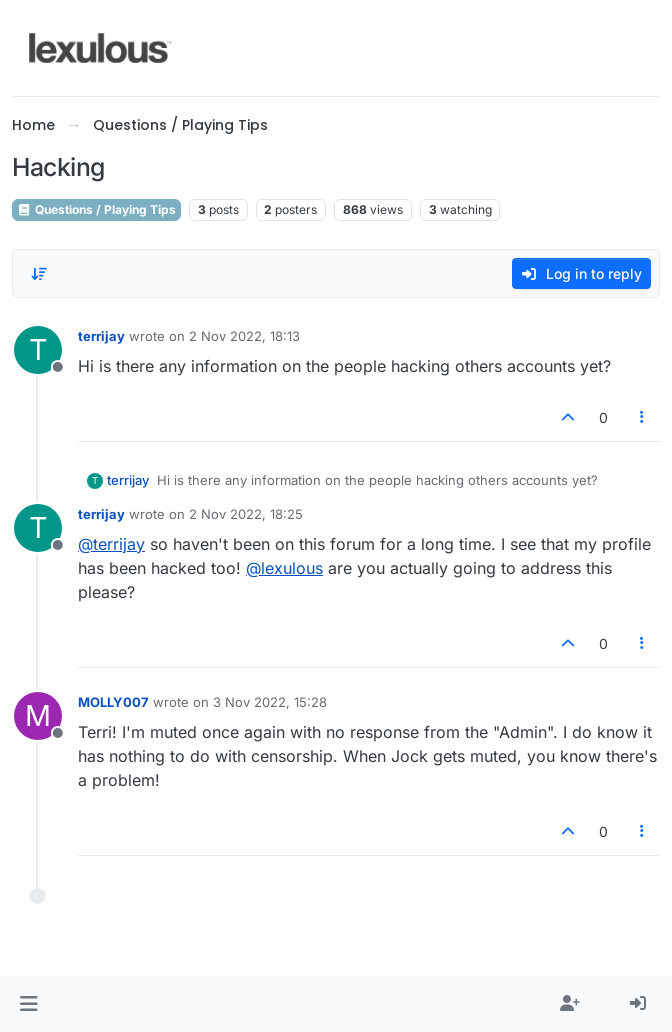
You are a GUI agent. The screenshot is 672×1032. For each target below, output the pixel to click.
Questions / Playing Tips (96, 209)
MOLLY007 (113, 702)
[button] (28, 1004)
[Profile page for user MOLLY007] (38, 716)
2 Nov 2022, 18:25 (246, 514)
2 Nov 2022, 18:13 (244, 336)
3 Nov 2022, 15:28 (270, 702)
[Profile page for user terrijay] (38, 350)
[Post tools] (643, 417)
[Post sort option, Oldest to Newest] (39, 274)
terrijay (101, 336)
